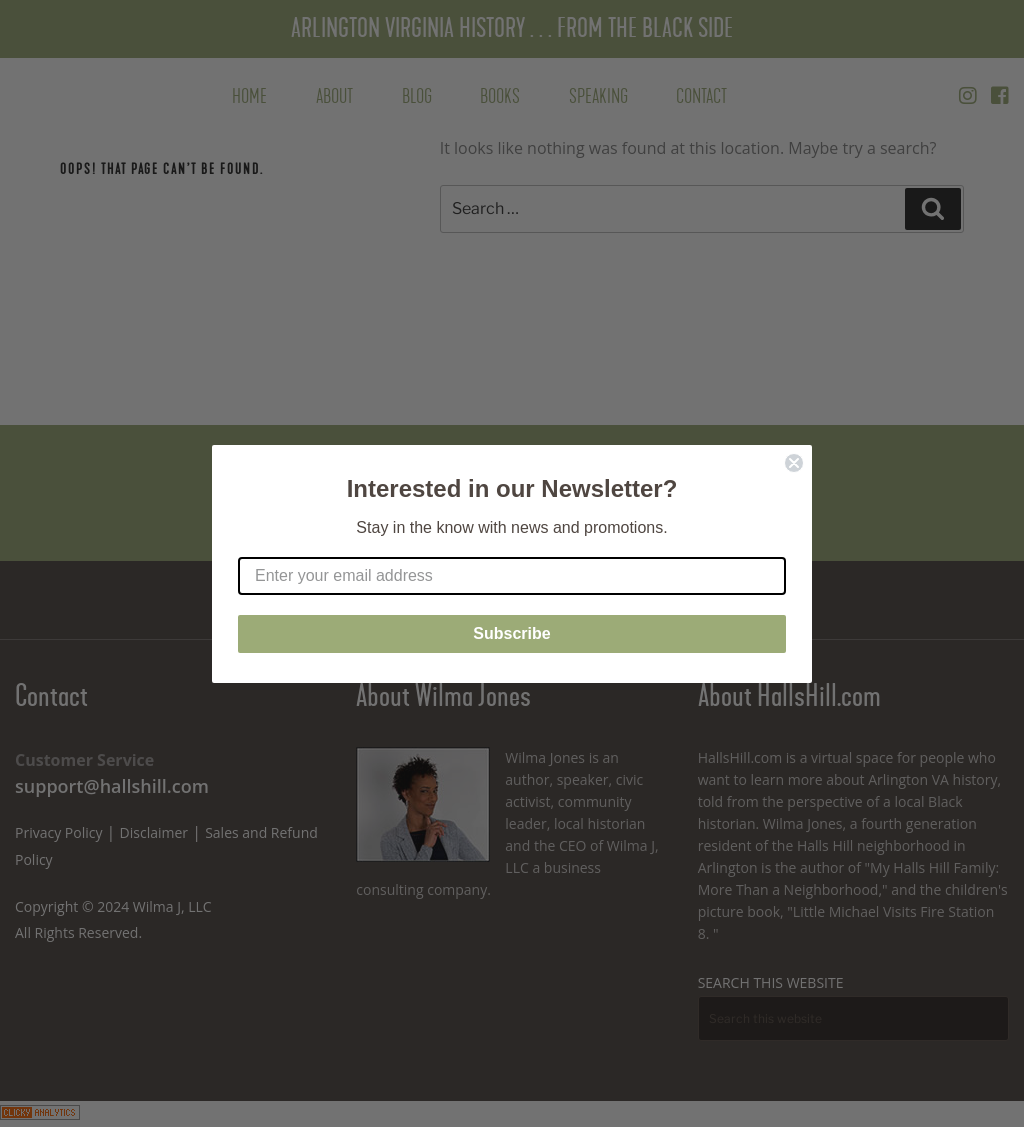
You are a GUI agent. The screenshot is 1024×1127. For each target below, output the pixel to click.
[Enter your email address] (512, 576)
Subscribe (511, 633)
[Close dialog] (794, 463)
